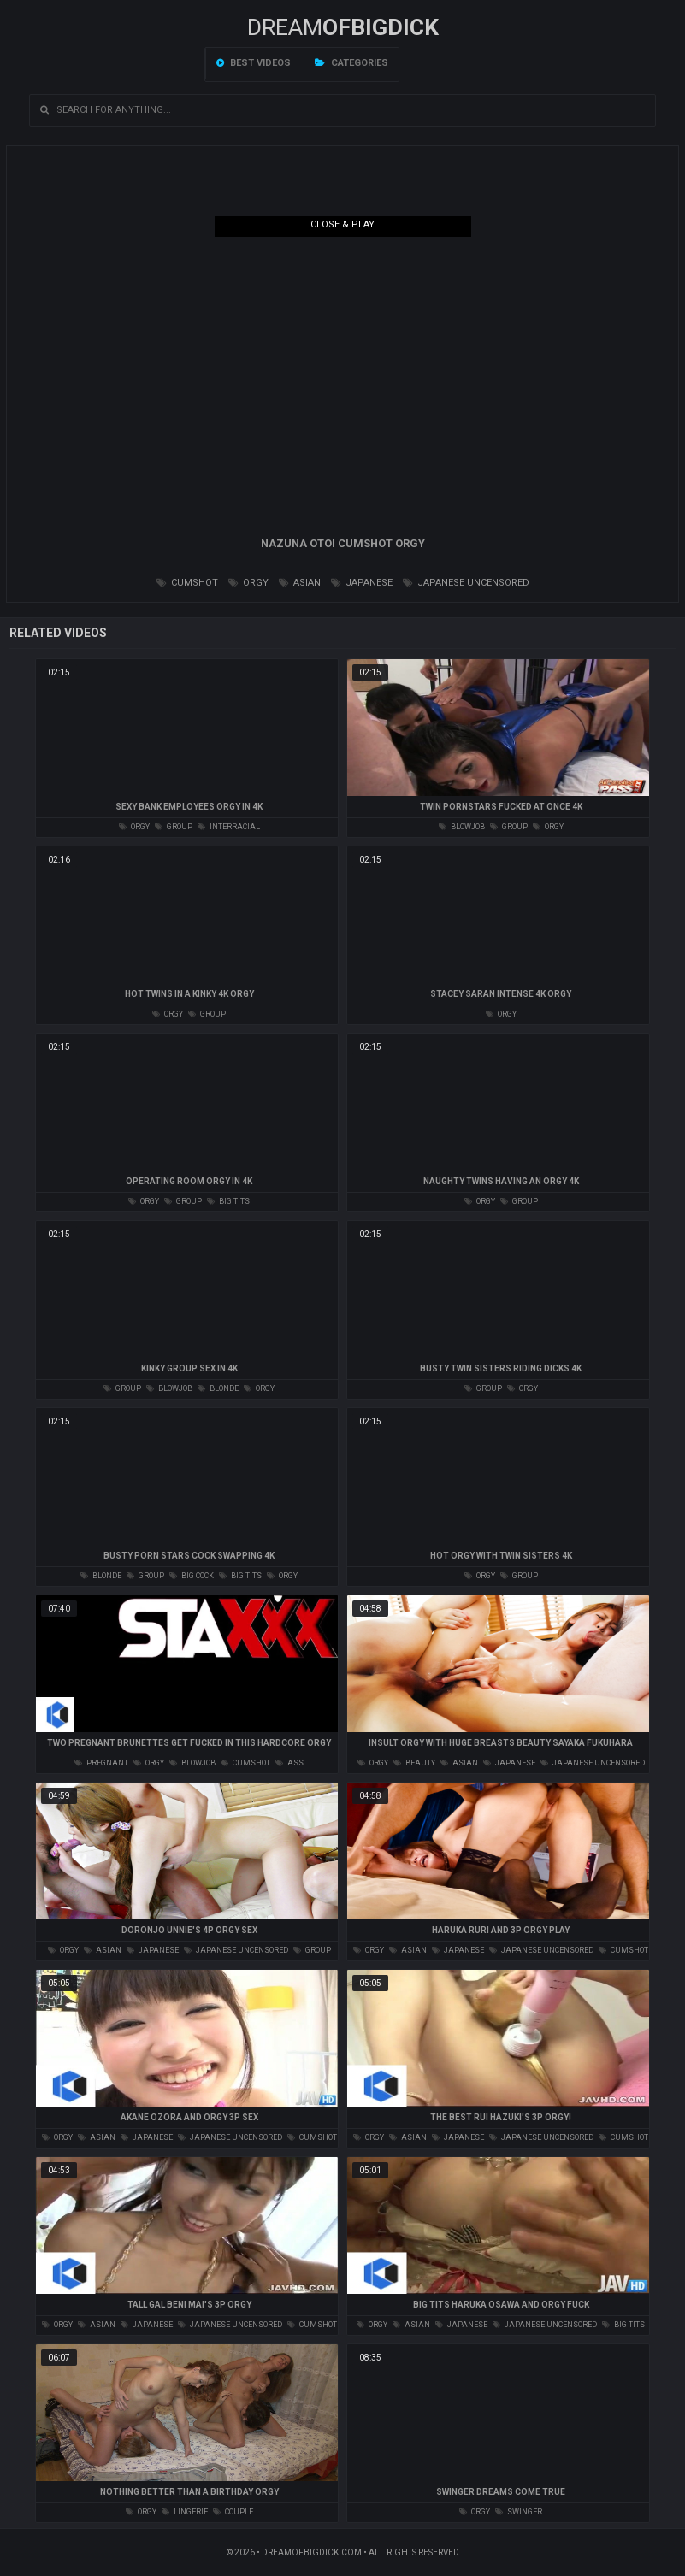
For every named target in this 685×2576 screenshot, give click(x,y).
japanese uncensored (466, 582)
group (173, 826)
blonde (218, 1388)
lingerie (185, 2512)
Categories (351, 62)
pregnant (101, 1763)
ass (289, 1763)
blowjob (462, 826)
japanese (362, 582)
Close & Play (342, 224)
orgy (248, 582)
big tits (228, 1201)
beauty (414, 1763)
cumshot (187, 582)
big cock (191, 1575)
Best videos (253, 62)
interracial (229, 826)
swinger (518, 2512)
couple (233, 2512)
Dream (343, 27)
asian (300, 582)
